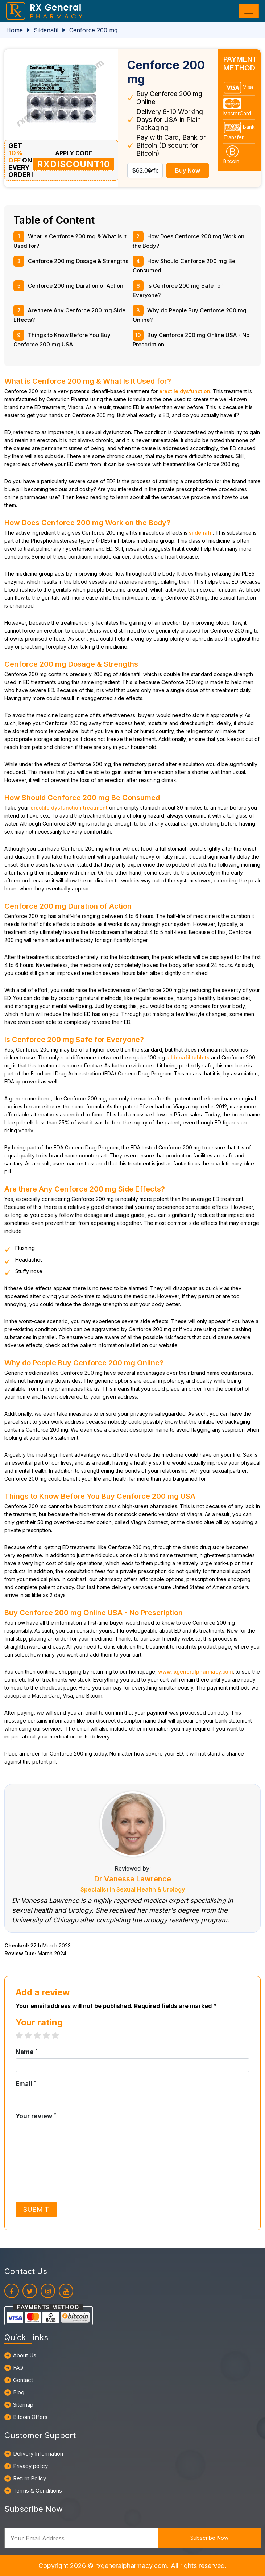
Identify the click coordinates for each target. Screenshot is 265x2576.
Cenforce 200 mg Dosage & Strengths (78, 261)
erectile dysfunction (184, 391)
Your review (36, 2116)
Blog (18, 2392)
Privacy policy (30, 2465)
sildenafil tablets (188, 1057)
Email (26, 2083)
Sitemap (23, 2404)
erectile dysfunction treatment (69, 808)
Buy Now (187, 170)
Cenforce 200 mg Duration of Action (75, 285)
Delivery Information (38, 2453)
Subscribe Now (209, 2537)
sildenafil (201, 533)
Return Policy (29, 2478)
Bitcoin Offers (30, 2417)
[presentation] (71, 2180)
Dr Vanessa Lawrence (132, 1879)
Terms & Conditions (37, 2490)
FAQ (18, 2367)
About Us (24, 2355)
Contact (23, 2380)
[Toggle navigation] (249, 11)
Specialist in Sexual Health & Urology (132, 1889)
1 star (22, 2036)
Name (27, 2052)
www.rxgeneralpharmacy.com (195, 1671)
